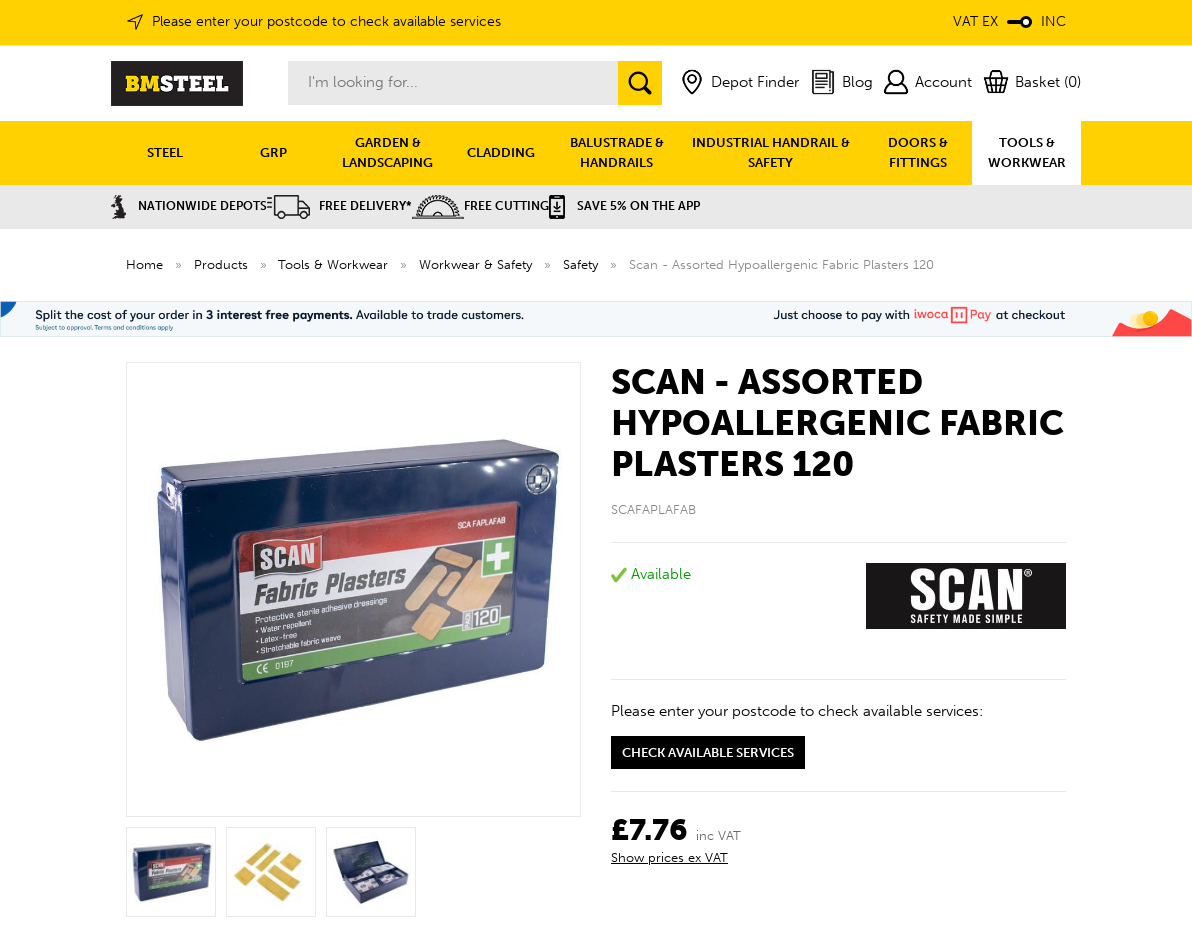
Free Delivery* (339, 206)
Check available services (708, 752)
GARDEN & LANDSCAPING (387, 152)
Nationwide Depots (189, 206)
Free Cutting (480, 206)
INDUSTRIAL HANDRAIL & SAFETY (771, 152)
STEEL (165, 152)
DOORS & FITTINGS (918, 152)
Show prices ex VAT (669, 857)
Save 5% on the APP (624, 206)
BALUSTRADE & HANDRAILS (617, 152)
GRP (273, 152)
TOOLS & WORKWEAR (1027, 152)
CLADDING (501, 152)
